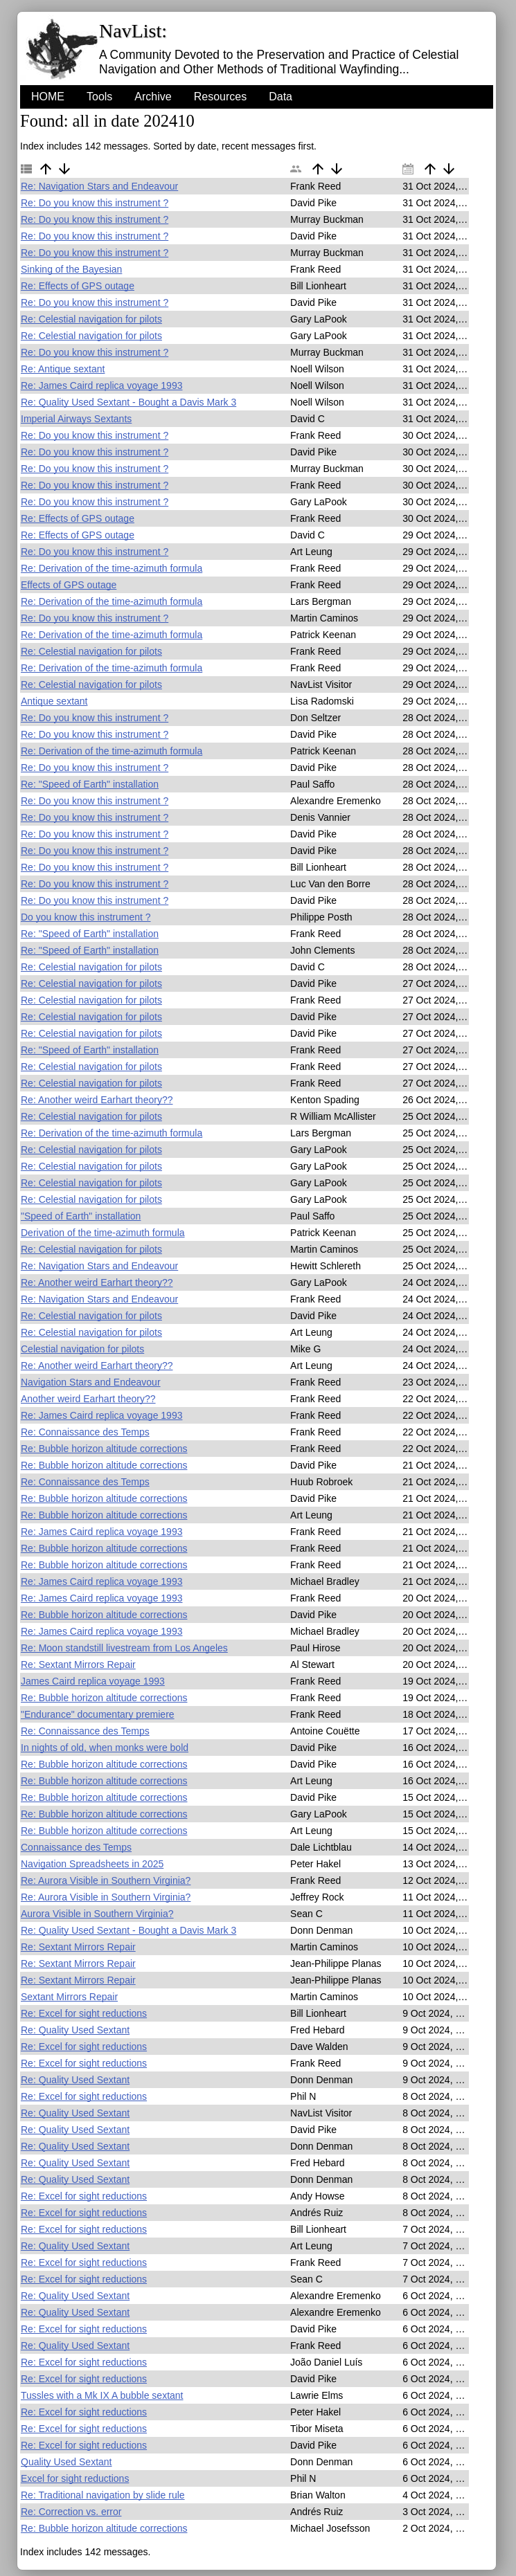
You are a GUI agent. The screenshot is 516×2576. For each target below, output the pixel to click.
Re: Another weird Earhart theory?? (96, 1099)
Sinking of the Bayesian (71, 269)
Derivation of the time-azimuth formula (103, 1232)
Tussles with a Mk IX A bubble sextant (102, 2395)
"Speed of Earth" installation (81, 1216)
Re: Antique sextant (63, 368)
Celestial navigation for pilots (82, 1348)
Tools (99, 96)
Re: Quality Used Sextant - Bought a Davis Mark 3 (128, 402)
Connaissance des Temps (76, 1847)
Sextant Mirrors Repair (69, 1996)
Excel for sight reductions (75, 2478)
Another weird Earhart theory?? (88, 1398)
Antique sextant (54, 701)
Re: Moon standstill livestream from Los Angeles (124, 1647)
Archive (152, 96)
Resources (220, 96)
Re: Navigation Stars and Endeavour (99, 186)
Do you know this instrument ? (86, 917)
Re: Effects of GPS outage (77, 285)
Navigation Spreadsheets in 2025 (92, 1863)
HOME (47, 96)
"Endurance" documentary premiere (98, 1714)
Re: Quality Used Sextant (75, 2029)
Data (280, 96)
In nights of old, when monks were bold (104, 1747)
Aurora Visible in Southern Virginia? (97, 1913)
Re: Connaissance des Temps (85, 1431)
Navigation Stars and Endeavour (91, 1382)
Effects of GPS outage (68, 584)
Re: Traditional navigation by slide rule (103, 2495)
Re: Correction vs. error (71, 2511)
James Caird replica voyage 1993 (93, 1681)
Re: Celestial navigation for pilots (91, 319)
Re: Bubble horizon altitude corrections (104, 1448)
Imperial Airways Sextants (76, 418)
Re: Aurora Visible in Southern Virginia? (105, 1880)
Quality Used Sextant (66, 2461)
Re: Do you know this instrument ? (94, 202)
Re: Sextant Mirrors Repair (78, 1664)
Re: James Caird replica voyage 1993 (101, 385)
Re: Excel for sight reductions (84, 2013)
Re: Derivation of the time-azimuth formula (111, 568)
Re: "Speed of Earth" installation (90, 784)
